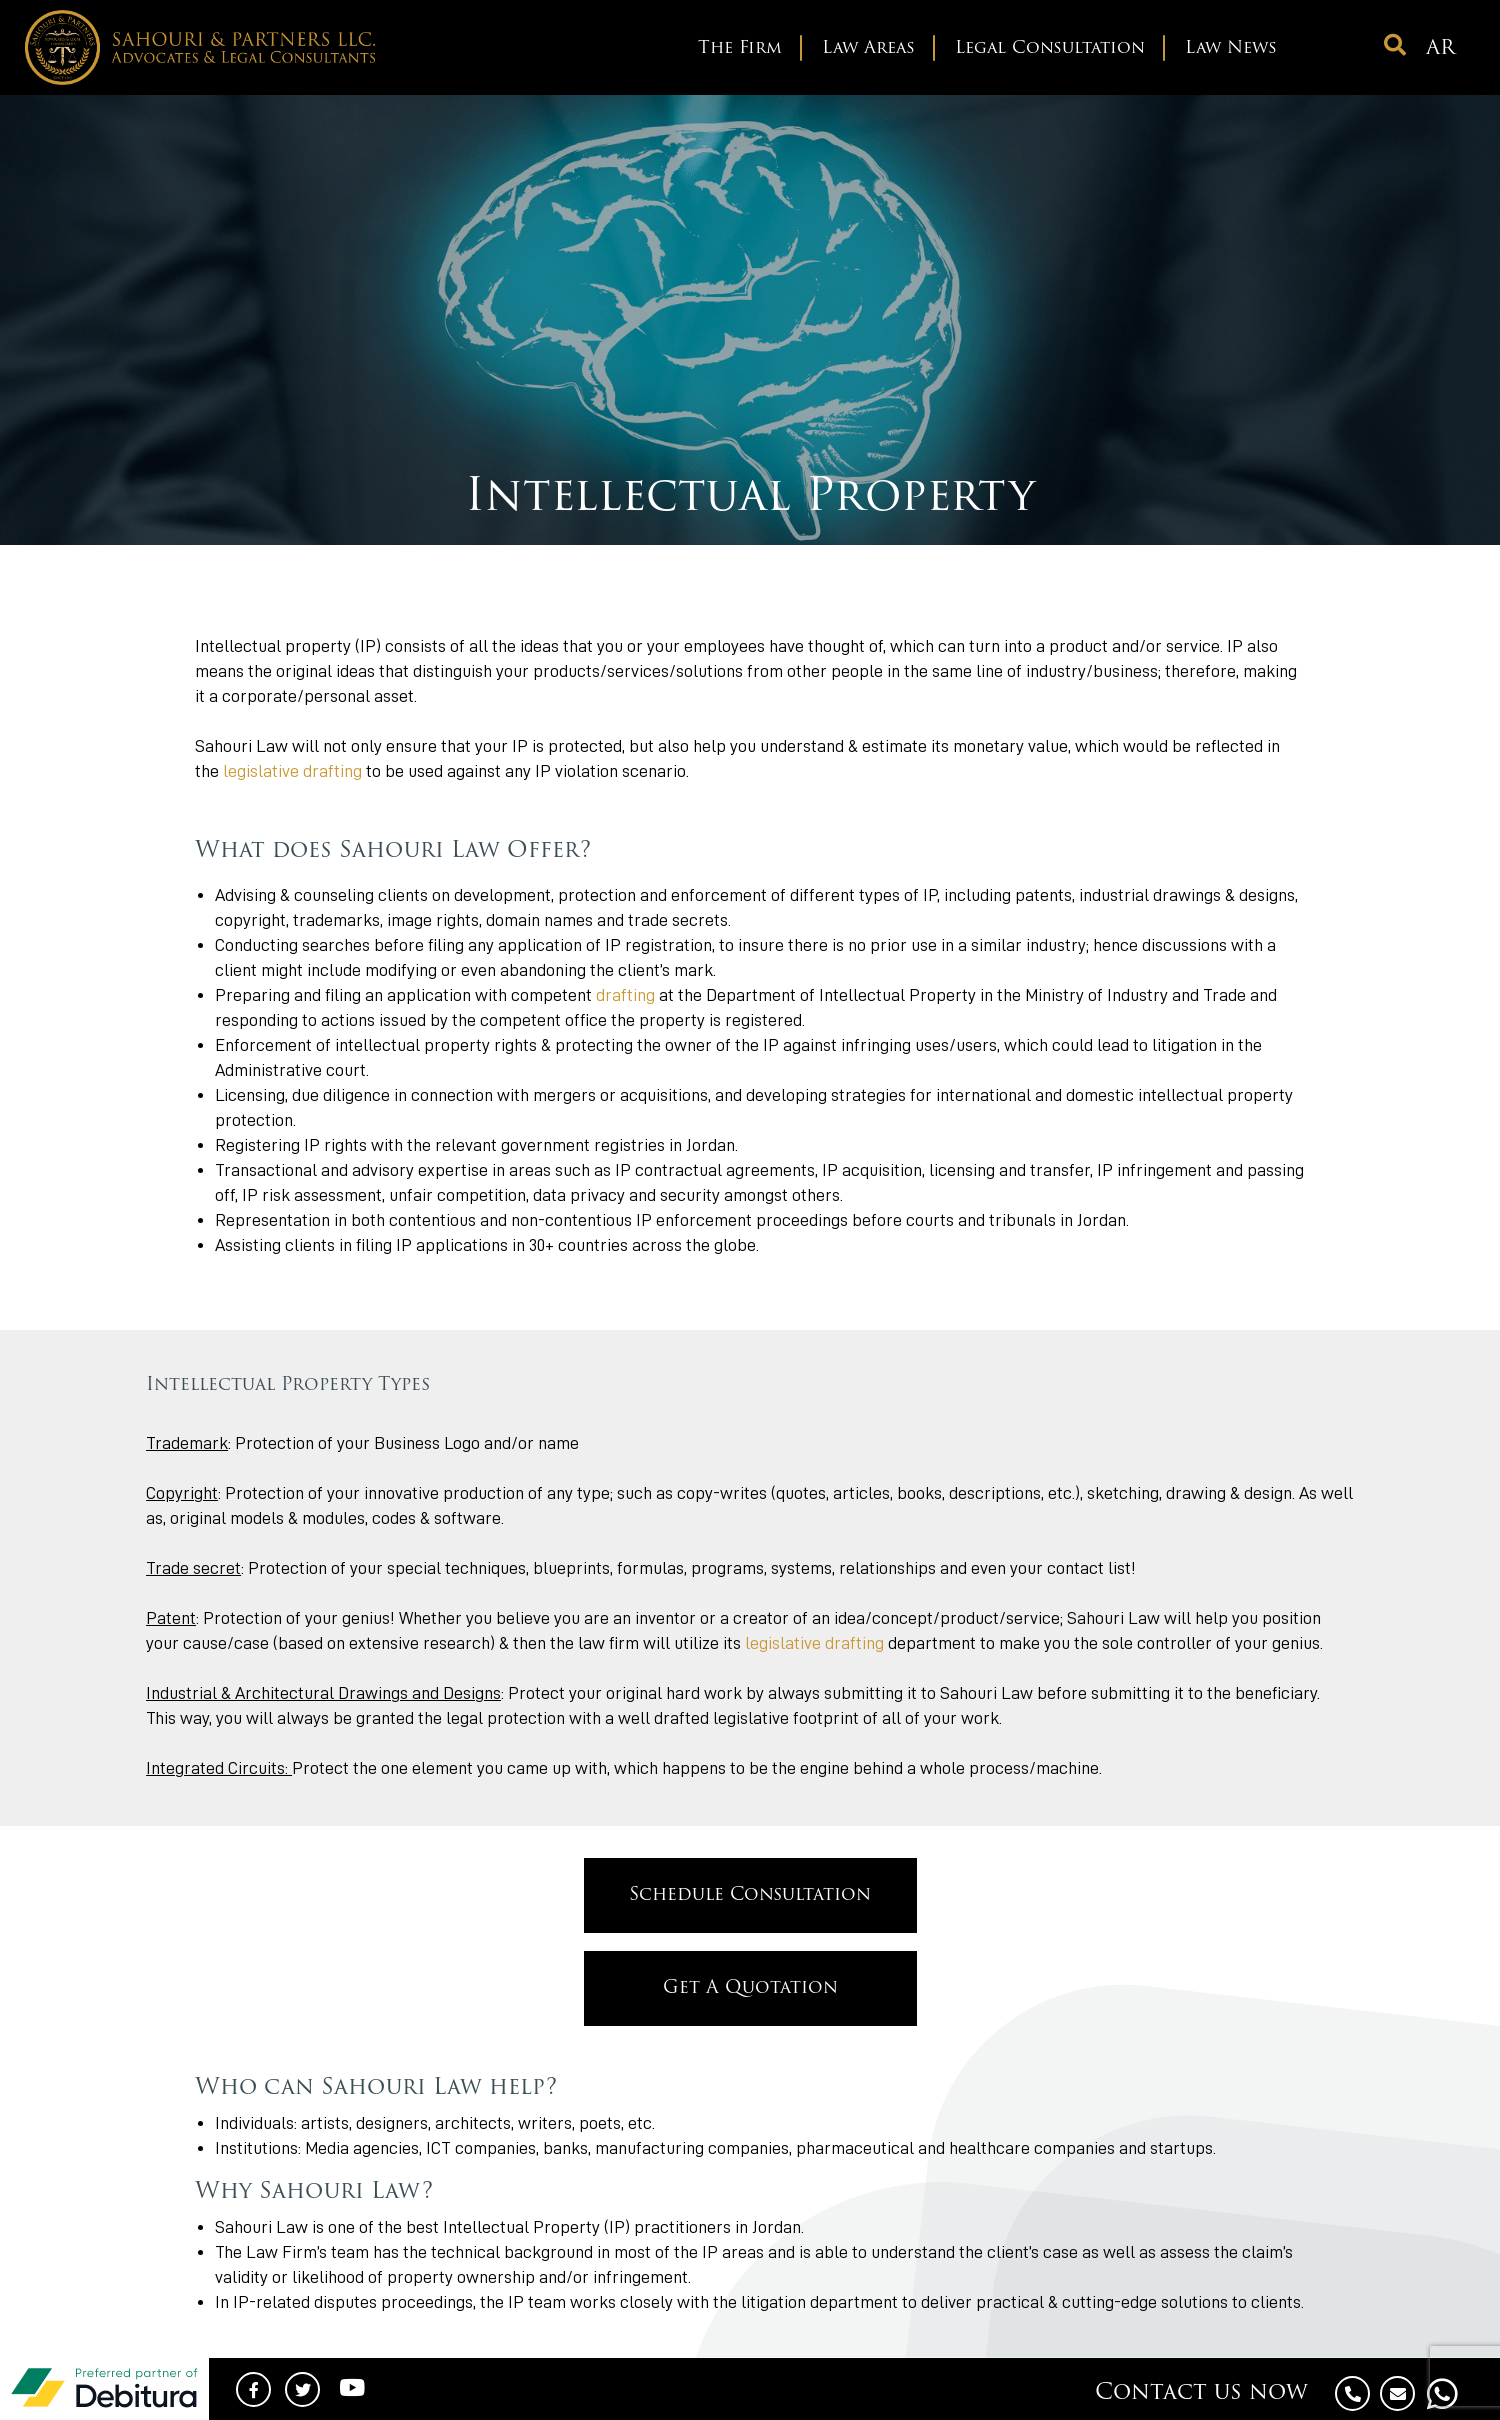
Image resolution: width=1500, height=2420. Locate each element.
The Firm (740, 48)
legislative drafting (292, 771)
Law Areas (868, 48)
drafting (625, 995)
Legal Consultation (1050, 48)
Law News (1231, 48)
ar (1440, 49)
